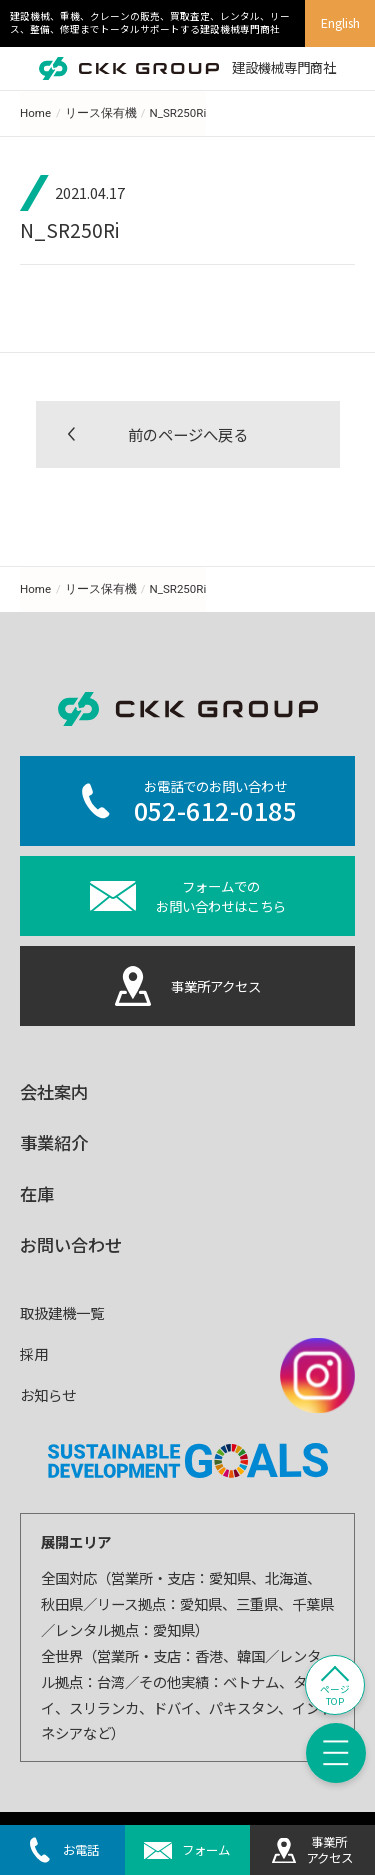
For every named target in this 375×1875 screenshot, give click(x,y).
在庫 (37, 1193)
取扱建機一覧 (62, 1312)
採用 (34, 1353)
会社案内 (54, 1091)
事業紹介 (54, 1142)
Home (35, 113)
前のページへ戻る (188, 434)
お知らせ (48, 1394)
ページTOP (335, 1695)
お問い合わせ (71, 1244)
